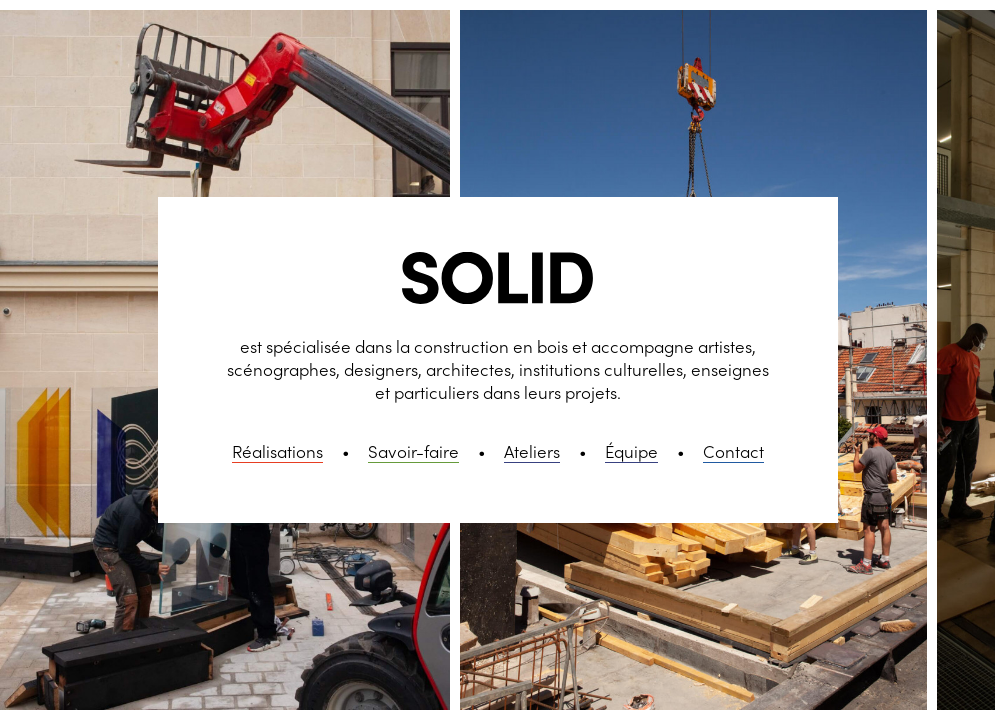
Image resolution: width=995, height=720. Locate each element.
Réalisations (277, 451)
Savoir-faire (413, 451)
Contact (733, 451)
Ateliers (532, 451)
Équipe (631, 451)
